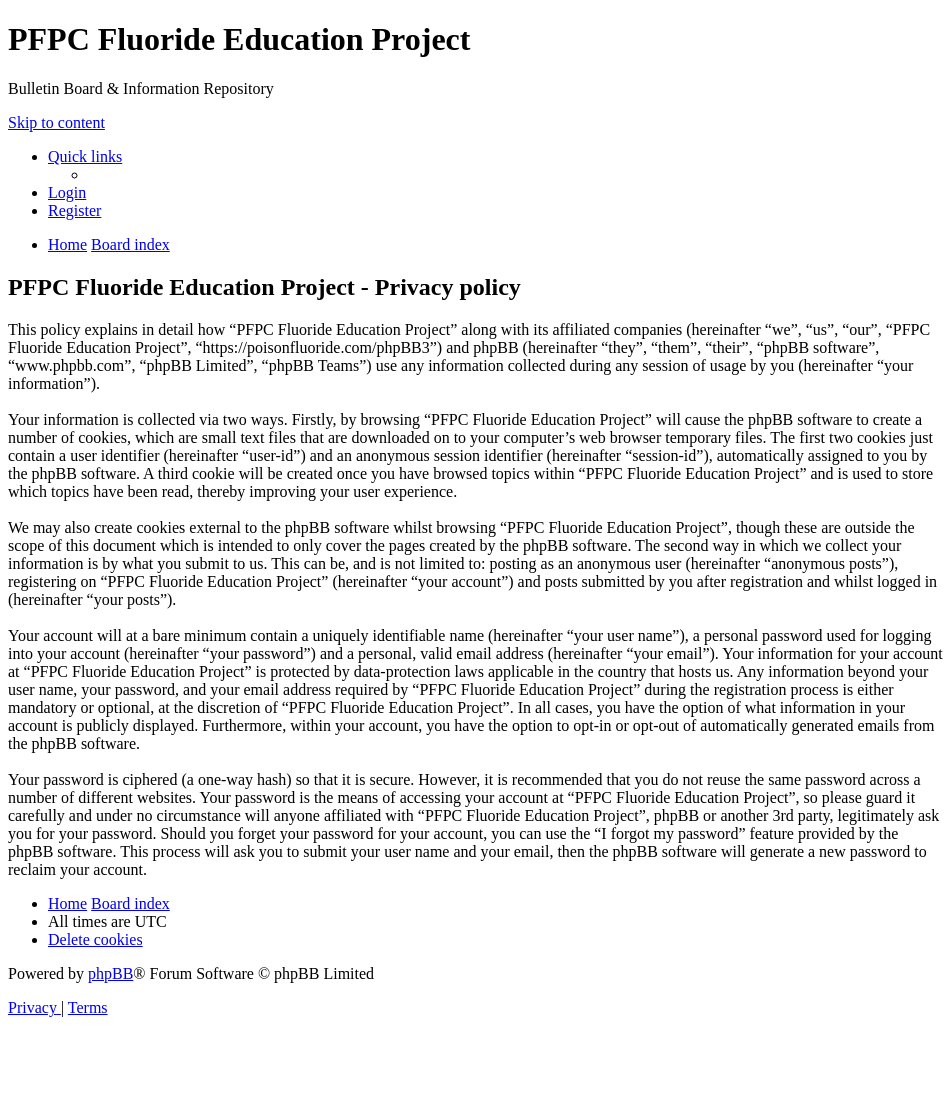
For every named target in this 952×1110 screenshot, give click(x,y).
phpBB (110, 973)
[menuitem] (67, 192)
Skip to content (56, 122)
